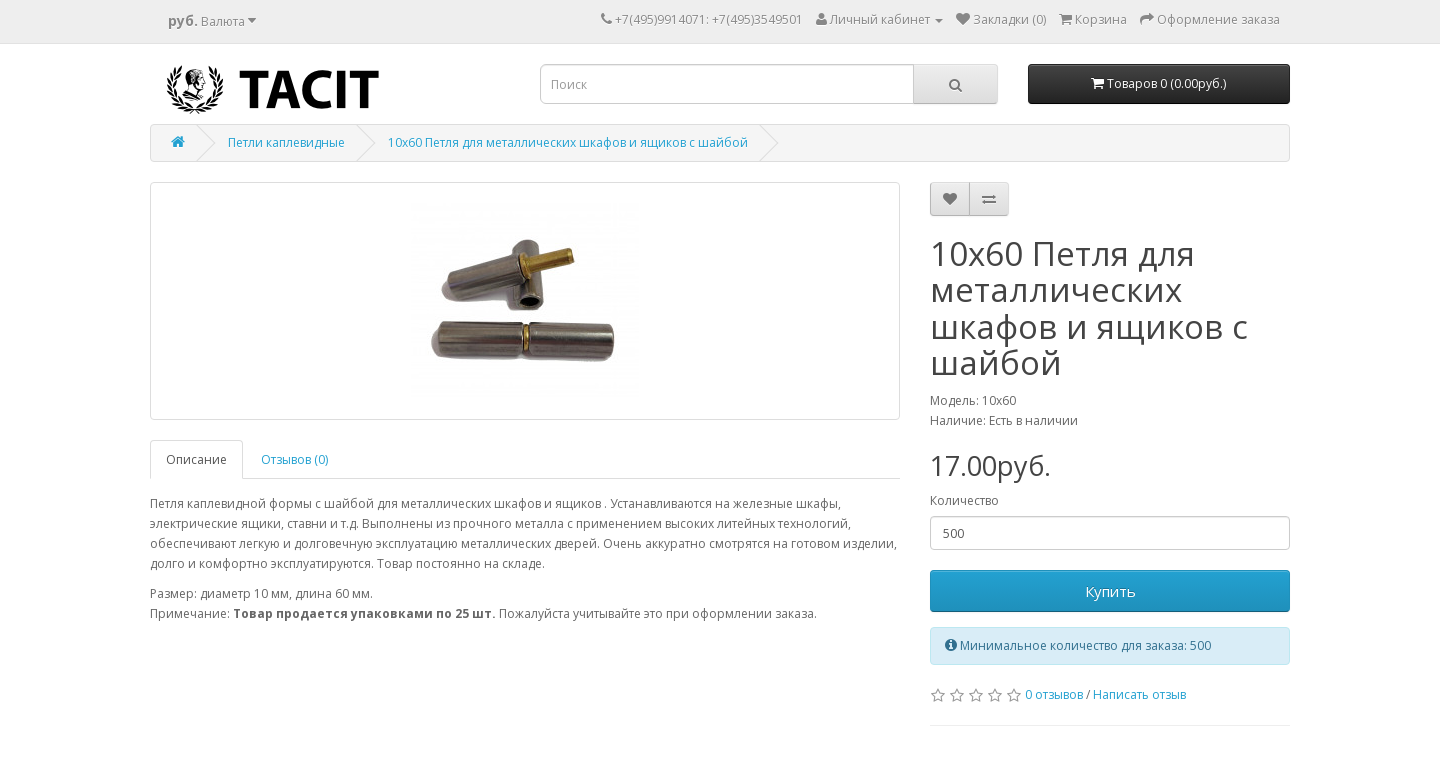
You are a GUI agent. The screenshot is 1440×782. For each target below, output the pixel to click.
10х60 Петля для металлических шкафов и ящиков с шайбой (568, 142)
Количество (964, 500)
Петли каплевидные (286, 142)
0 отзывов (1054, 694)
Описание (196, 459)
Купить (1110, 591)
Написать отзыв (1139, 694)
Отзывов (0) (294, 459)
